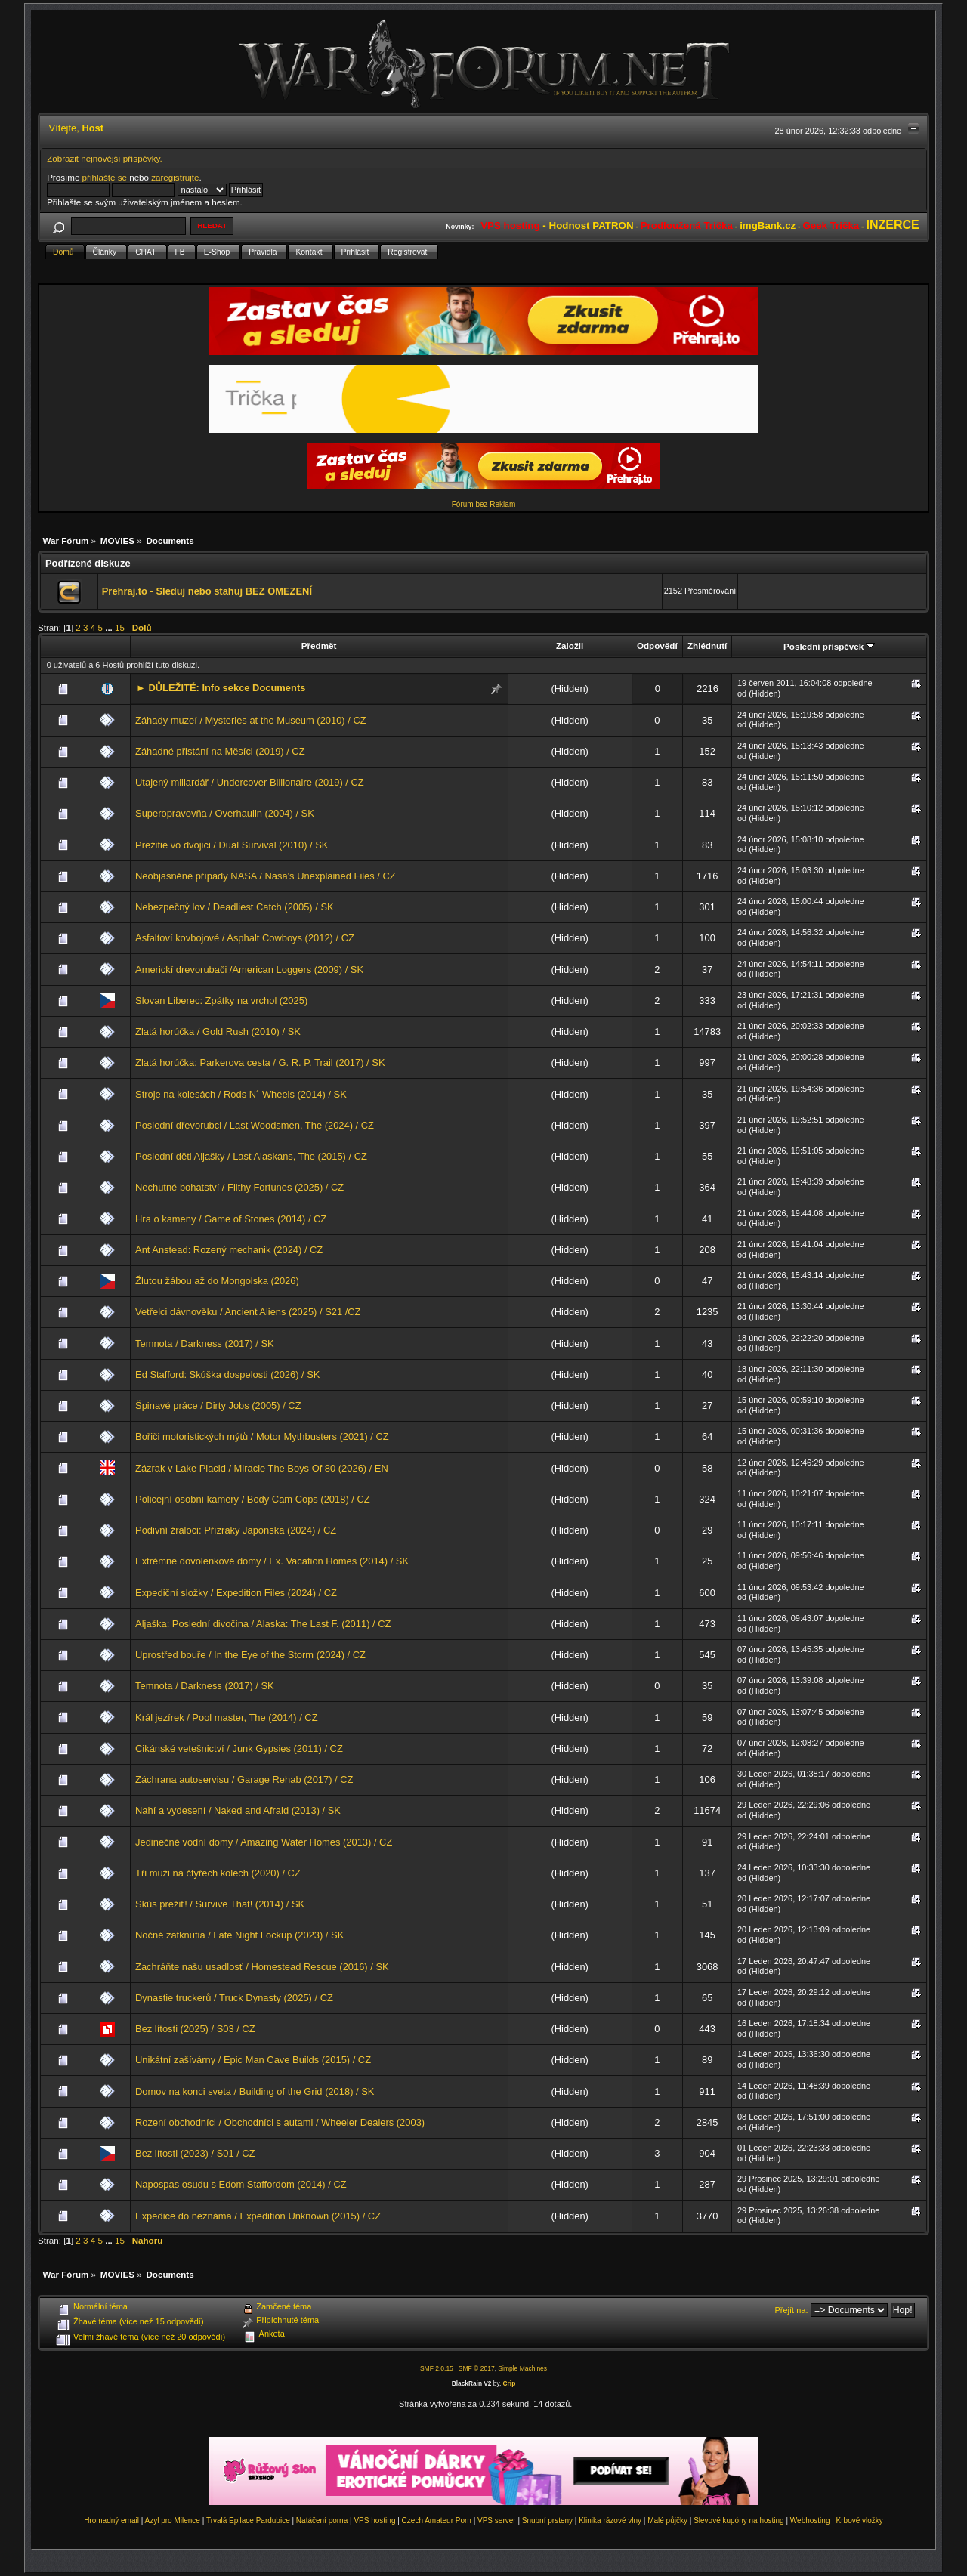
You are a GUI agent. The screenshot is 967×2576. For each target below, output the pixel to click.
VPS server (496, 2520)
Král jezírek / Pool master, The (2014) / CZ (226, 1717)
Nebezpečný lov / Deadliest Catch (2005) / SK (234, 907)
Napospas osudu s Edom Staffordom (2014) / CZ (241, 2184)
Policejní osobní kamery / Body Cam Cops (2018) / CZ (252, 1499)
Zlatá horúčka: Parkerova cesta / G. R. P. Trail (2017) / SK (260, 1062)
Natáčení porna (322, 2520)
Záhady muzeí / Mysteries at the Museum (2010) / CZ (250, 720)
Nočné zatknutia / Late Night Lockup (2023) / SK (239, 1935)
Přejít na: (791, 2310)
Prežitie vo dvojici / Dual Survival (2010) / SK (231, 845)
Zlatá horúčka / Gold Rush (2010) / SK (218, 1031)
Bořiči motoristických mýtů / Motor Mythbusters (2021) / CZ (262, 1436)
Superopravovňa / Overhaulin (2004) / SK (224, 813)
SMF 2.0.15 (436, 2368)
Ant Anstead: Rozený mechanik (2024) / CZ (229, 1250)
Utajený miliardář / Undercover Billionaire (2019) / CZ (249, 782)
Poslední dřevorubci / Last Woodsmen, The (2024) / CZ (254, 1125)
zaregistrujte (175, 177)
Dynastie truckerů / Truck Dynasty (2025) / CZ (234, 1997)
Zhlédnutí (707, 645)
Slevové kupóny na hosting (739, 2520)
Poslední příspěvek (829, 646)
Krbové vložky (859, 2520)
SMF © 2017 (477, 2368)
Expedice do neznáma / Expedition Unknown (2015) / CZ (258, 2216)
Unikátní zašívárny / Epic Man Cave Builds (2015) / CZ (253, 2059)
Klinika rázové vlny (610, 2520)
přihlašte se (104, 177)
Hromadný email (111, 2520)
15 (120, 627)
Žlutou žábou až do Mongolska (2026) (217, 1280)
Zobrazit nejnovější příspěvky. (104, 158)
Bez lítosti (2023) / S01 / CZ (195, 2153)
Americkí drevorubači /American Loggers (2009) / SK (249, 969)
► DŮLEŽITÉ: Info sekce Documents (220, 687)
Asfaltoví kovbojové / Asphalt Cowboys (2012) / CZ (244, 938)
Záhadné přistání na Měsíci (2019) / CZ (220, 751)
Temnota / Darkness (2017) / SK (204, 1343)
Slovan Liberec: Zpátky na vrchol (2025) (221, 1000)
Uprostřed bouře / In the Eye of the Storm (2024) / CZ (250, 1654)
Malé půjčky (667, 2520)
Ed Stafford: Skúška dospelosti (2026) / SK (227, 1374)
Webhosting (810, 2520)
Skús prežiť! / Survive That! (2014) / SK (219, 1904)
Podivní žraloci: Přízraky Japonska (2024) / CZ (235, 1530)
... (110, 627)
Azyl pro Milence (172, 2520)
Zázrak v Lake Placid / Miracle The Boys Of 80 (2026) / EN (261, 1468)
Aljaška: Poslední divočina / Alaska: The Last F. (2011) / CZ (263, 1623)
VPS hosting (374, 2520)
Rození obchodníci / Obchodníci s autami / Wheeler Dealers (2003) (280, 2122)
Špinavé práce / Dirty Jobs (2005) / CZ (218, 1405)
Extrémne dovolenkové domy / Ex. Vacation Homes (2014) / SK (272, 1561)
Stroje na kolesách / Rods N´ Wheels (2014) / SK (241, 1094)
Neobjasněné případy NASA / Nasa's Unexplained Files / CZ (265, 876)
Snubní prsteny (547, 2520)
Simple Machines (522, 2368)
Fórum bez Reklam (483, 504)
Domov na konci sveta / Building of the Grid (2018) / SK (254, 2091)
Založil (569, 645)
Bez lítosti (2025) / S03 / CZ (195, 2028)
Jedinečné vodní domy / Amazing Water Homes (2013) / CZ (263, 1842)
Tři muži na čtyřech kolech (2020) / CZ (218, 1873)
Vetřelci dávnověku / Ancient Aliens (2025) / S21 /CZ (247, 1311)
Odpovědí (657, 645)
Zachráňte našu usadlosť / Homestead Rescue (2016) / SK (262, 1966)
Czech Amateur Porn (436, 2520)
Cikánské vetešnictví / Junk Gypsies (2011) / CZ (239, 1748)
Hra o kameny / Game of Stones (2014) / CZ (230, 1219)
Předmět (319, 645)
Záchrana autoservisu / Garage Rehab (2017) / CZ (244, 1779)
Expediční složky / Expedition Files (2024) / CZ (236, 1592)
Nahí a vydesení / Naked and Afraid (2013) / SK (238, 1810)
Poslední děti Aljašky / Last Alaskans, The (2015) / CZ (251, 1156)
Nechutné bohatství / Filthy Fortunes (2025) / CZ (239, 1187)
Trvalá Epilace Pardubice (248, 2520)
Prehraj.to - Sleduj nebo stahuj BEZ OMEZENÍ (207, 591)
